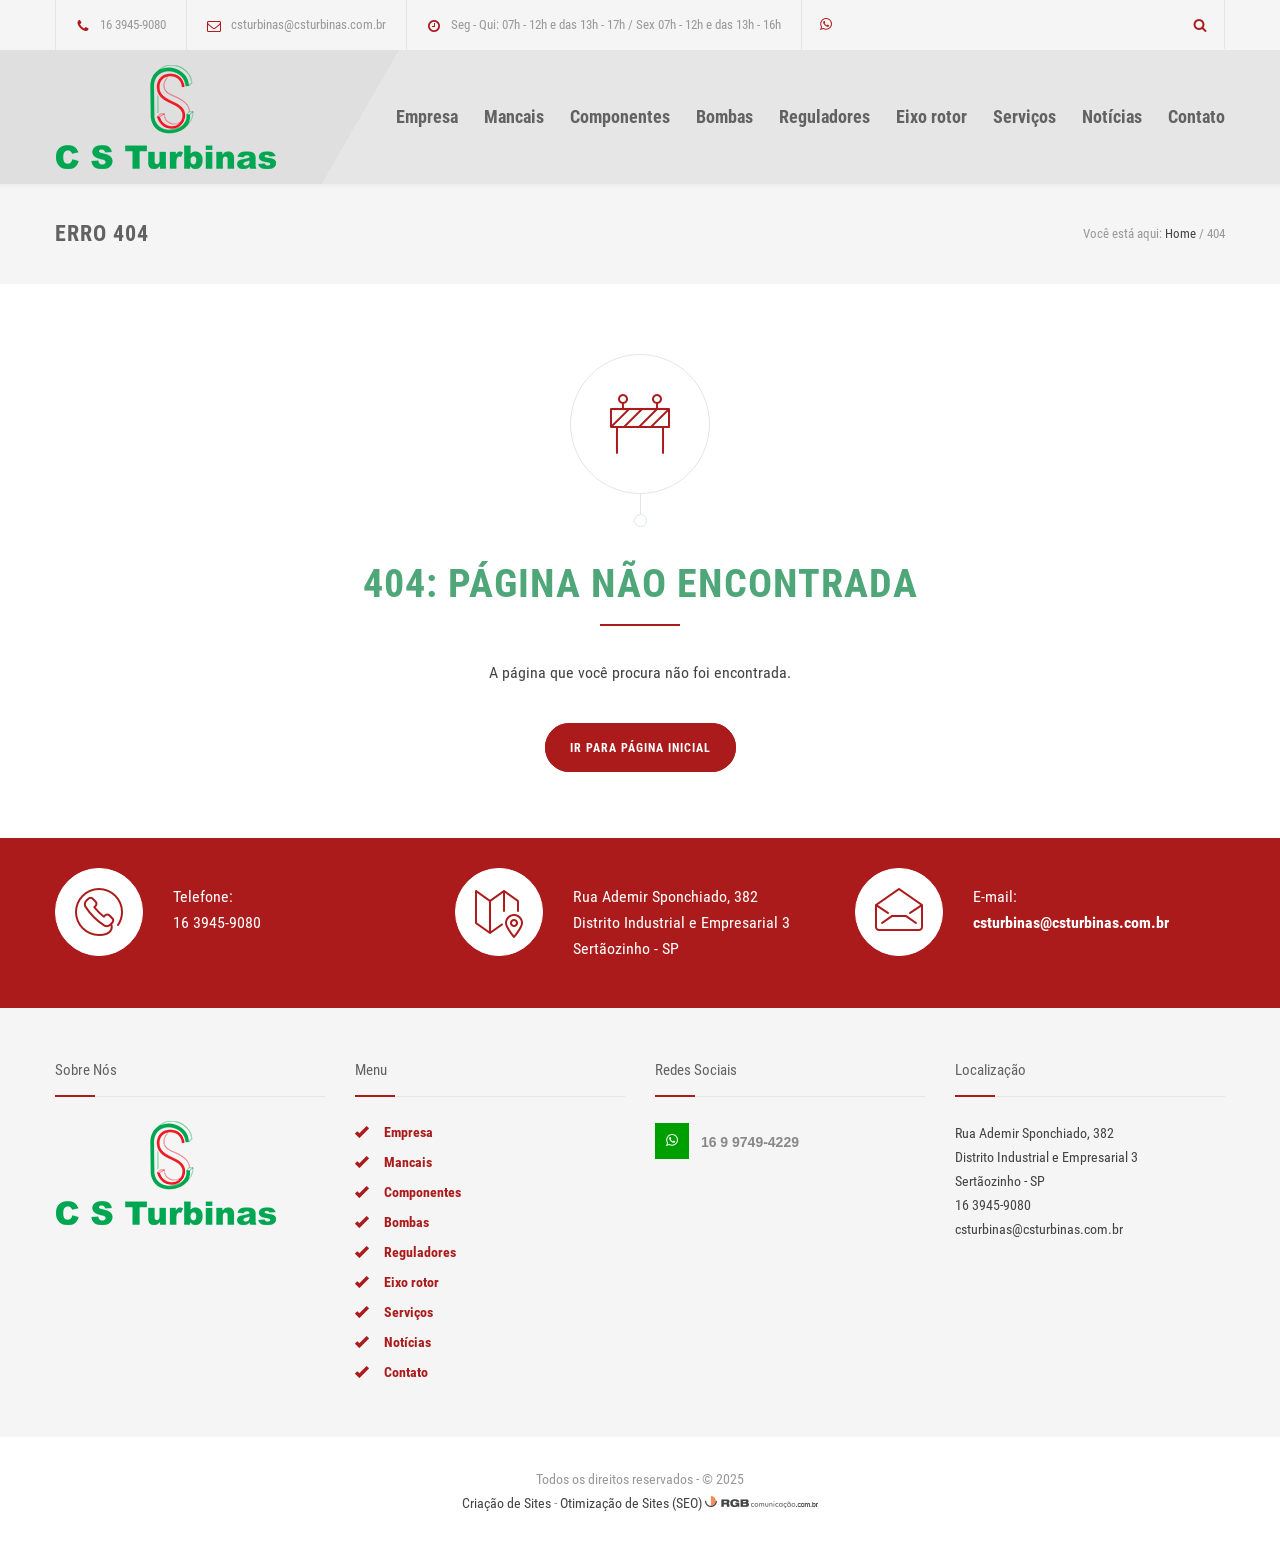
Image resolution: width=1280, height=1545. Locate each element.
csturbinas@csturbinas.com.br (1071, 922)
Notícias (1112, 116)
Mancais (514, 116)
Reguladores (824, 116)
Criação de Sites (506, 1503)
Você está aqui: (1122, 233)
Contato (1196, 116)
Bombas (724, 116)
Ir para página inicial (640, 748)
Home (1180, 233)
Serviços (1024, 116)
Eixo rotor (931, 116)
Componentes (620, 116)
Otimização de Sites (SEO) (631, 1503)
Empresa (427, 116)
